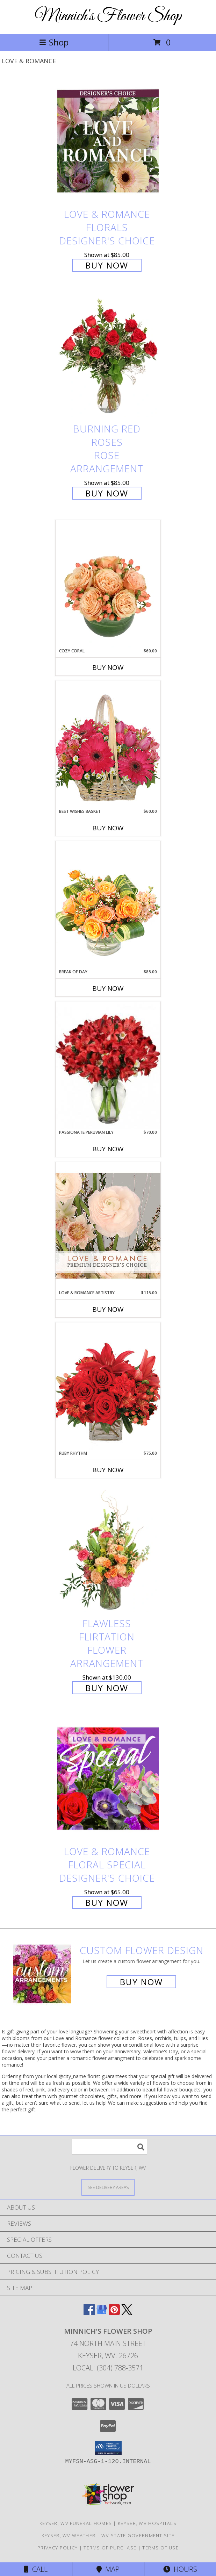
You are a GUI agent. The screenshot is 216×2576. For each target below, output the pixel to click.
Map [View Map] (108, 2569)
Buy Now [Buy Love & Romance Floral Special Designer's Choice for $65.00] (106, 1902)
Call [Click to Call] (36, 2569)
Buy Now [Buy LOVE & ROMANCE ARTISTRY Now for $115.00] (108, 1309)
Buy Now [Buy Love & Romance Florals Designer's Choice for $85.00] (106, 265)
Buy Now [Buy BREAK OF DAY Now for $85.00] (108, 988)
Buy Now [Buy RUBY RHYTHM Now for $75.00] (108, 1469)
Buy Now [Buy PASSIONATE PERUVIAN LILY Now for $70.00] (108, 1148)
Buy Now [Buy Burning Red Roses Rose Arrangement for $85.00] (106, 493)
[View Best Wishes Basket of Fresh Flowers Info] (108, 744)
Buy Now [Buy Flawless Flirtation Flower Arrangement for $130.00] (106, 1688)
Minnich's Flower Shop (108, 16)
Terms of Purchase (110, 2548)
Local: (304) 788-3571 (108, 2368)
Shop (54, 42)
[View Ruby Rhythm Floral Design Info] (108, 1386)
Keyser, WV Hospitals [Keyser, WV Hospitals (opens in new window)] (147, 2523)
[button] (108, 2448)
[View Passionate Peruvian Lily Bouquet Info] (108, 1065)
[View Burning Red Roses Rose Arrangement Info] (108, 356)
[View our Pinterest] (114, 2313)
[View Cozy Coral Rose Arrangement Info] (108, 583)
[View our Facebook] (89, 2313)
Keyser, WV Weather (68, 2535)
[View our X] (126, 2313)
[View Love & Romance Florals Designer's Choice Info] (108, 141)
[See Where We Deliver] (108, 2187)
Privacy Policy (57, 2548)
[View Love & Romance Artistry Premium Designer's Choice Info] (108, 1225)
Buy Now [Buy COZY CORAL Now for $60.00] (108, 667)
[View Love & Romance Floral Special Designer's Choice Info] (108, 1778)
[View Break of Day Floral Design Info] (108, 904)
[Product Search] (109, 2147)
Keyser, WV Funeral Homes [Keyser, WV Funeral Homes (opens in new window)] (75, 2523)
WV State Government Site (137, 2535)
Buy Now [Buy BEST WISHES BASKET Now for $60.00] (108, 827)
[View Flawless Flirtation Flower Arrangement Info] (108, 1550)
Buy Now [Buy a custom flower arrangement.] (141, 1982)
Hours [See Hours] (180, 2569)
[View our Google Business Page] (101, 2313)
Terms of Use (160, 2548)
